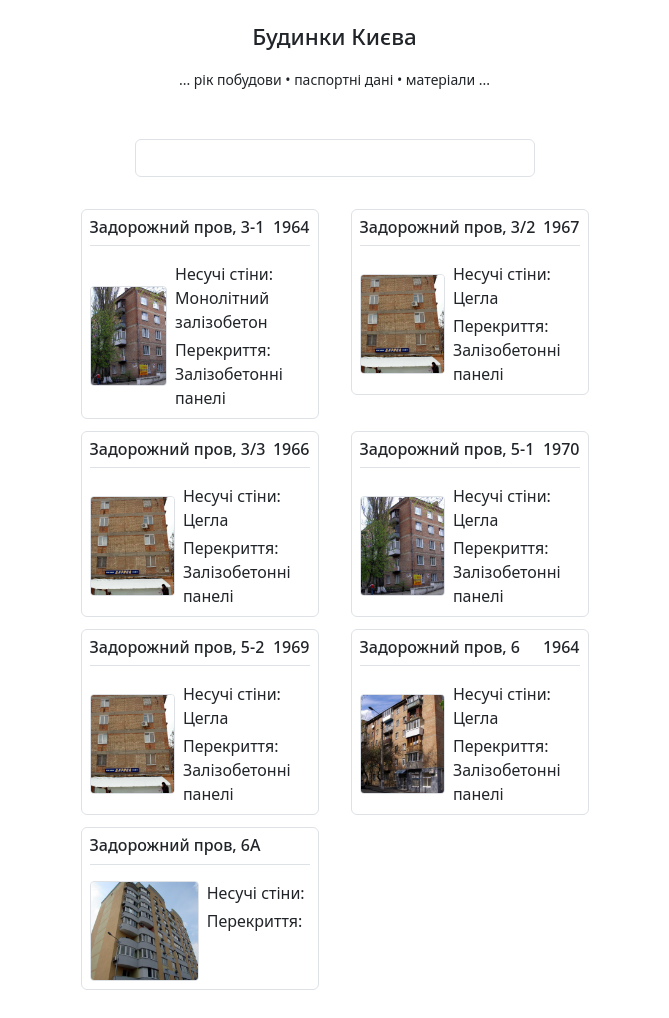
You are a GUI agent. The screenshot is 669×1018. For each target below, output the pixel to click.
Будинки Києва (334, 37)
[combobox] (335, 158)
